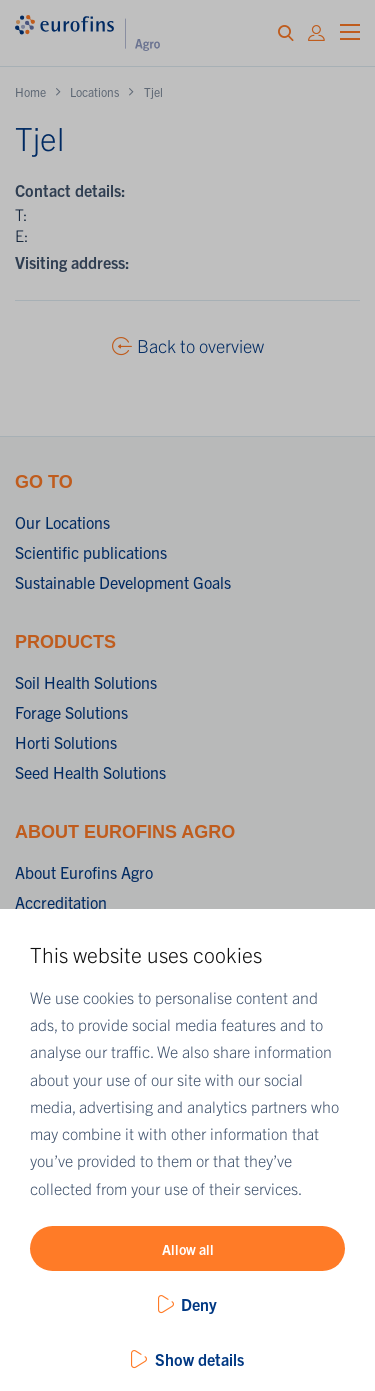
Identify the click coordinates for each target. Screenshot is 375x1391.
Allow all (188, 1249)
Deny (199, 1304)
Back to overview (200, 345)
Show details (199, 1359)
